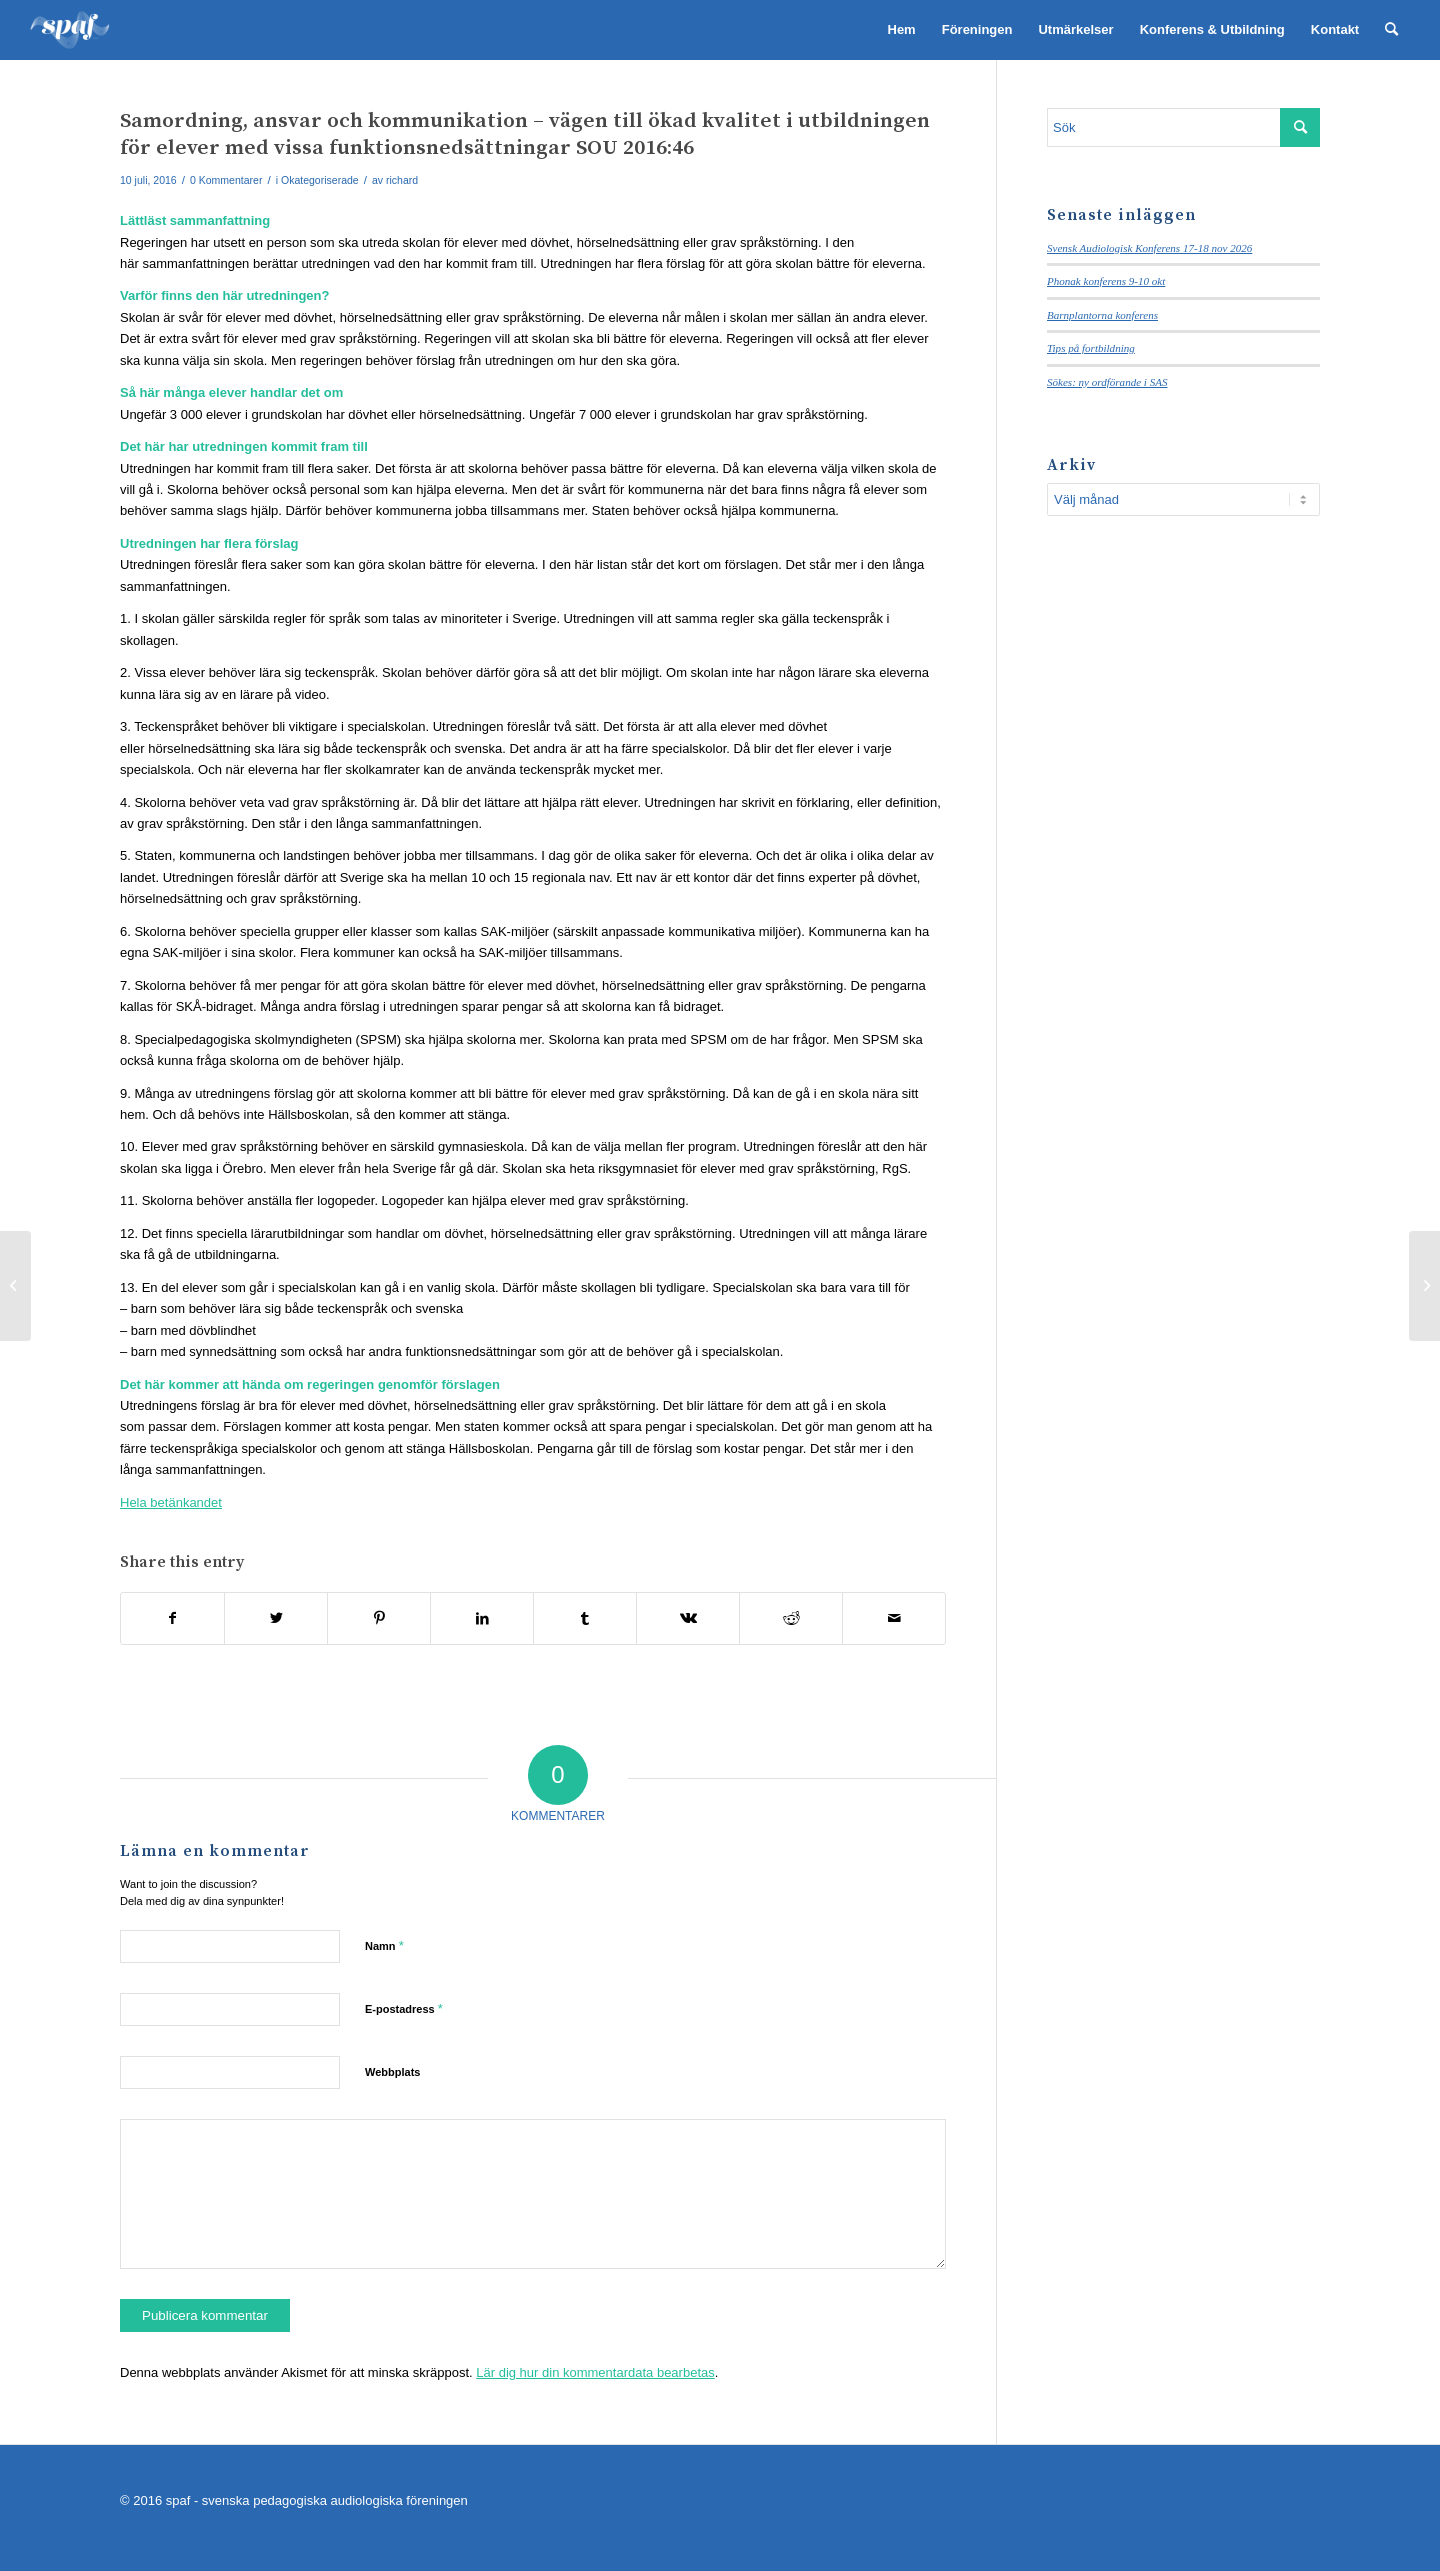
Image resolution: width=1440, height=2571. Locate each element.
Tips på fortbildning (1091, 348)
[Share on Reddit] (791, 1618)
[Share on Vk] (688, 1618)
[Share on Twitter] (276, 1618)
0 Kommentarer (226, 180)
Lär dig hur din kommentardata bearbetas (595, 2372)
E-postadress (404, 2008)
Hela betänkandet (171, 1502)
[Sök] (1391, 30)
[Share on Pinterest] (379, 1618)
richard (402, 180)
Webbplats (392, 2072)
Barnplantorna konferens (1102, 315)
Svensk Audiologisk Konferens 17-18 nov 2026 (1149, 248)
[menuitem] (902, 30)
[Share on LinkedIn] (482, 1618)
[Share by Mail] (894, 1618)
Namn (384, 1945)
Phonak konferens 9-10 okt (1106, 281)
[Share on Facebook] (172, 1618)
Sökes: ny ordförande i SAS (1107, 382)
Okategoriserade (320, 180)
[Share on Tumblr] (585, 1618)
